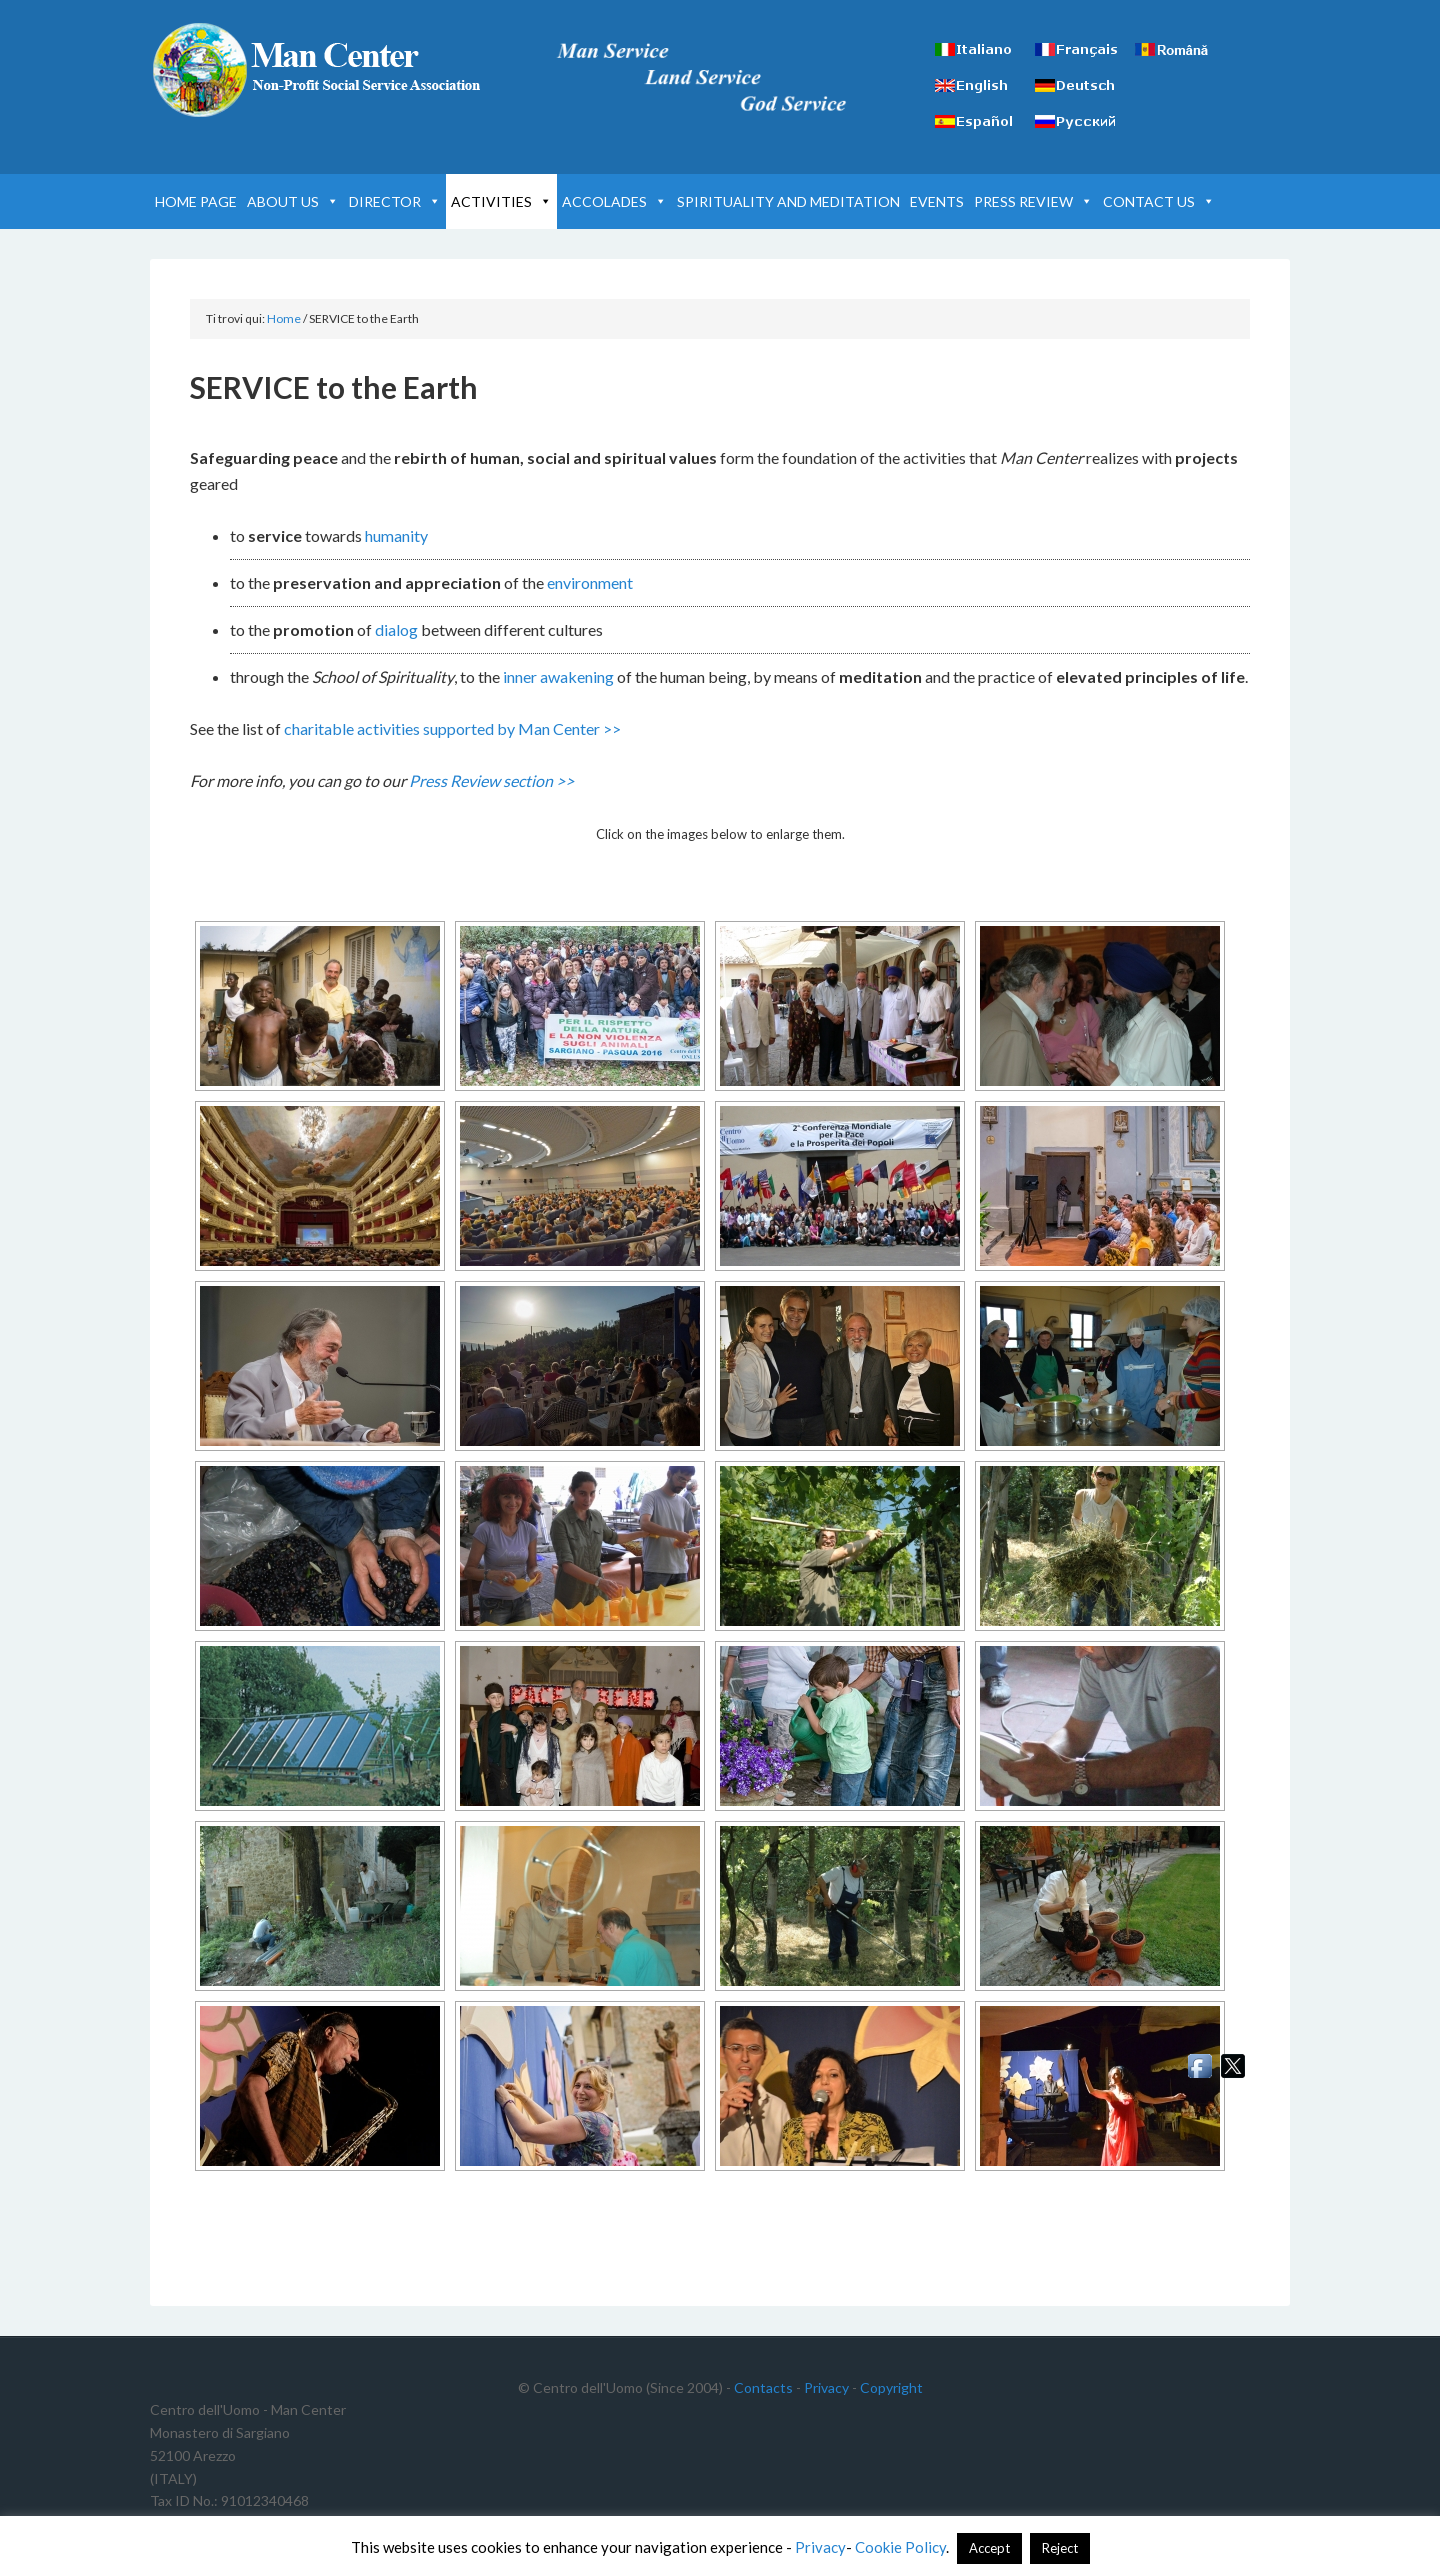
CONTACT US (1159, 201)
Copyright (891, 2387)
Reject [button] (1060, 2548)
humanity (396, 535)
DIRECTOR (395, 201)
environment (590, 582)
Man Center (320, 70)
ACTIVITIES (501, 201)
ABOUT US (293, 201)
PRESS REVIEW (1033, 201)
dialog (396, 629)
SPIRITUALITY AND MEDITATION (788, 201)
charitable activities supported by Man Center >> (452, 728)
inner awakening (558, 676)
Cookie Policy (900, 2547)
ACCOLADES (614, 201)
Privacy (826, 2387)
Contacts (763, 2387)
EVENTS (937, 201)
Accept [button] (989, 2548)
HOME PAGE (196, 201)
